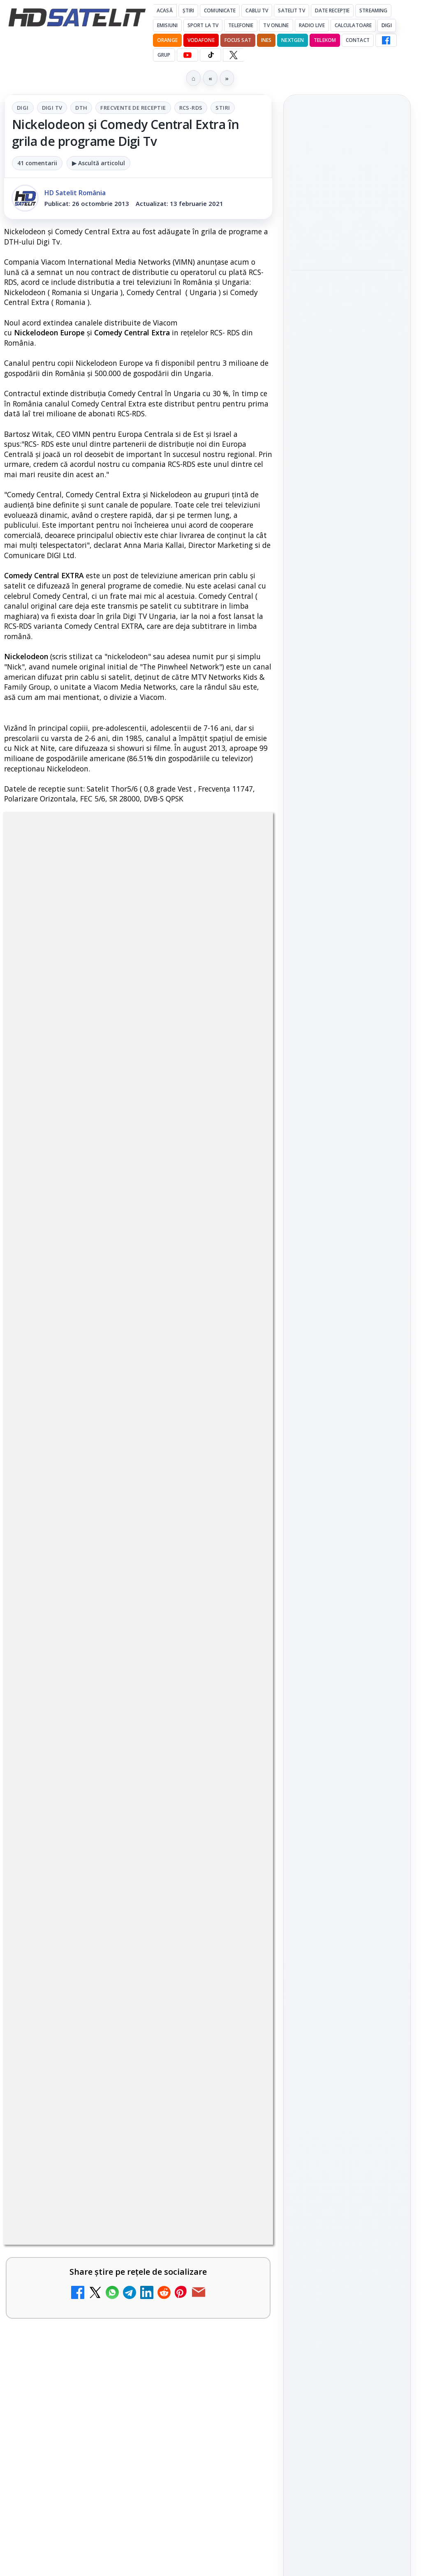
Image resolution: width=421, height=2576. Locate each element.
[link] (347, 215)
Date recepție (332, 10)
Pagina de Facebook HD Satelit (347, 986)
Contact (358, 40)
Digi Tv (52, 107)
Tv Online (276, 25)
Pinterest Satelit (347, 1140)
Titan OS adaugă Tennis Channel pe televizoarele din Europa (346, 414)
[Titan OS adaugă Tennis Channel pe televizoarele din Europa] (346, 465)
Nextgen (292, 40)
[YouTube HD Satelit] (187, 55)
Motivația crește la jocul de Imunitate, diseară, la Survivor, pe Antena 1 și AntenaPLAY (346, 302)
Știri (188, 10)
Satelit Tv (291, 10)
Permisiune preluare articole (347, 1348)
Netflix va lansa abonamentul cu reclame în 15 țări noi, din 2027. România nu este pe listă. (347, 184)
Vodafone (201, 40)
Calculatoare (353, 25)
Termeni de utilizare (347, 1375)
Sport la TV (202, 25)
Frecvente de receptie (133, 107)
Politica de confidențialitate (347, 1402)
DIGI (386, 25)
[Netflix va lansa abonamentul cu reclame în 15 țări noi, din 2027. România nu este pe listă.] (346, 239)
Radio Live (312, 25)
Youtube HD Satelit (347, 1070)
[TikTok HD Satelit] (210, 55)
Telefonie (240, 25)
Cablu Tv (256, 10)
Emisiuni (167, 25)
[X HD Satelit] (233, 55)
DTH (81, 107)
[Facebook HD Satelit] (386, 40)
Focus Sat (237, 40)
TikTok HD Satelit (347, 1093)
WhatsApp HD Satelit (347, 1047)
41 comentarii (37, 163)
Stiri (222, 107)
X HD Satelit (347, 1117)
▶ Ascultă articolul (98, 163)
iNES (266, 40)
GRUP (163, 54)
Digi (23, 107)
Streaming (373, 10)
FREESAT (332, 1249)
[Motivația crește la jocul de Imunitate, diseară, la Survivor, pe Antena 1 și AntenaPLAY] (346, 356)
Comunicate (220, 10)
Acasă (165, 10)
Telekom (325, 40)
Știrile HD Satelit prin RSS (347, 1168)
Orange (167, 40)
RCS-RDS (191, 107)
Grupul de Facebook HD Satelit (347, 1019)
